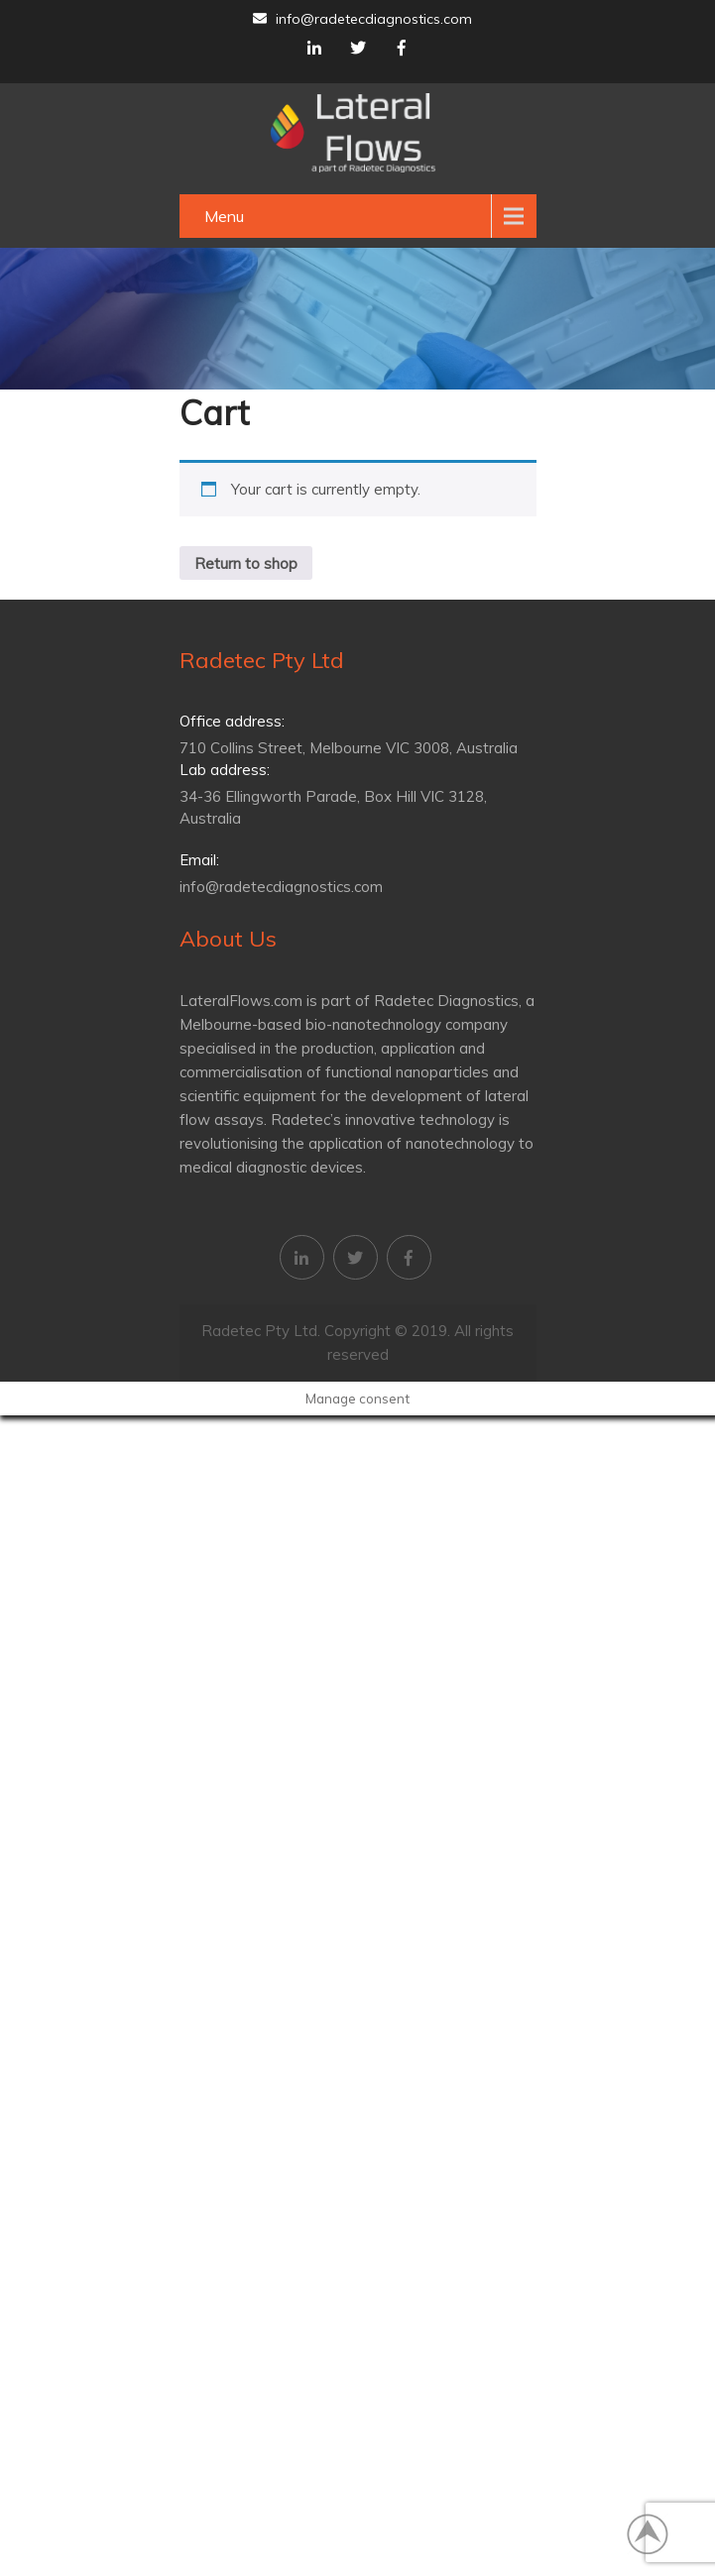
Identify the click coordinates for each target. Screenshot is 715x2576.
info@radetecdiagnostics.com (362, 19)
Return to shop (246, 563)
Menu (224, 216)
